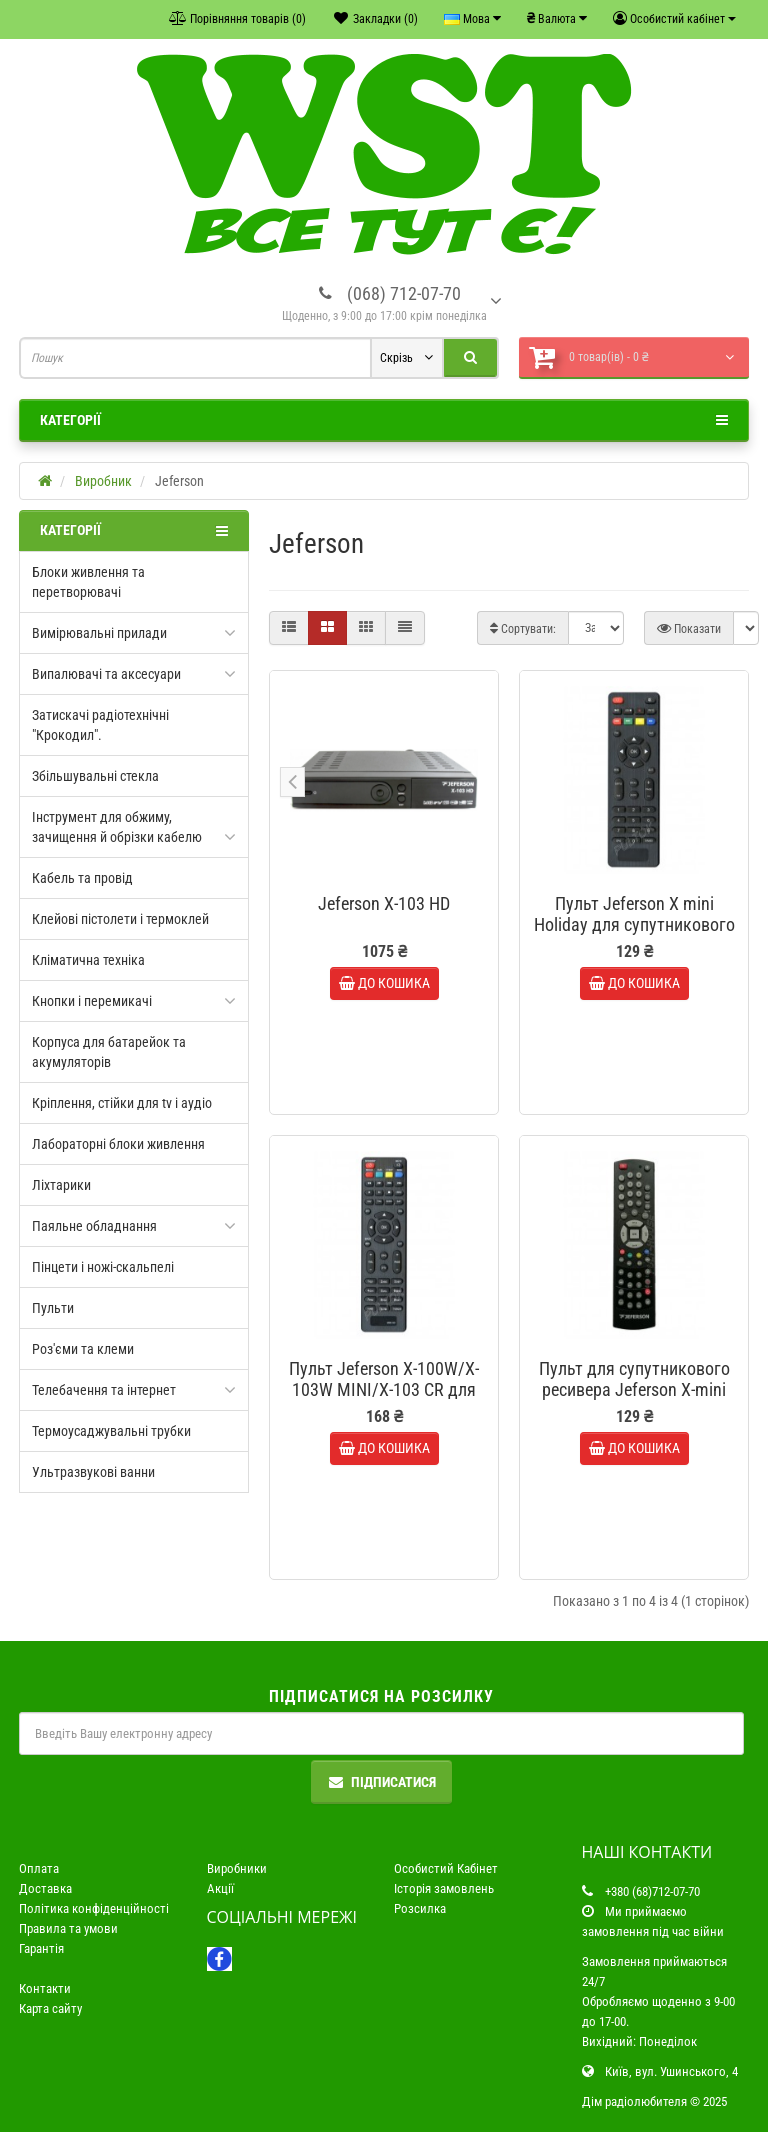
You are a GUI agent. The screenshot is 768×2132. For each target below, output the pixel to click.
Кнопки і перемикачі (92, 1001)
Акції (220, 1888)
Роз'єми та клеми (83, 1349)
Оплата (39, 1868)
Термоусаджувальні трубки (111, 1431)
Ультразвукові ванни (93, 1472)
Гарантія (41, 1948)
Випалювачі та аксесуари (106, 674)
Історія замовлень (444, 1888)
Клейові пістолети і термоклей (120, 919)
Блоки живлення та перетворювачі (88, 582)
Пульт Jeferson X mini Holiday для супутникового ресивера (634, 924)
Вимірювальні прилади (99, 633)
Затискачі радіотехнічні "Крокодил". (100, 725)
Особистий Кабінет (446, 1868)
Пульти (53, 1308)
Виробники (237, 1868)
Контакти (45, 1988)
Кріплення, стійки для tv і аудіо (122, 1103)
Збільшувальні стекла (95, 776)
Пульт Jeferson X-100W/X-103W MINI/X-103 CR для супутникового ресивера (384, 1389)
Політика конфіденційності (94, 1908)
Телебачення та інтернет (104, 1390)
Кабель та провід (82, 878)
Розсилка (420, 1908)
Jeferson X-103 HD (384, 903)
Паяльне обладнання (94, 1226)
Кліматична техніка (88, 960)
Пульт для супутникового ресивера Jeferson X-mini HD (634, 1389)
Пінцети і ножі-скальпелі (103, 1267)
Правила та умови (68, 1928)
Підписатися (381, 1782)
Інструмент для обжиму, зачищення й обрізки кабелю (117, 827)
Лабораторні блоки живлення (118, 1144)
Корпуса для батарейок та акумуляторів (109, 1052)
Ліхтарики (61, 1185)
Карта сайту (50, 2008)
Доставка (45, 1888)
